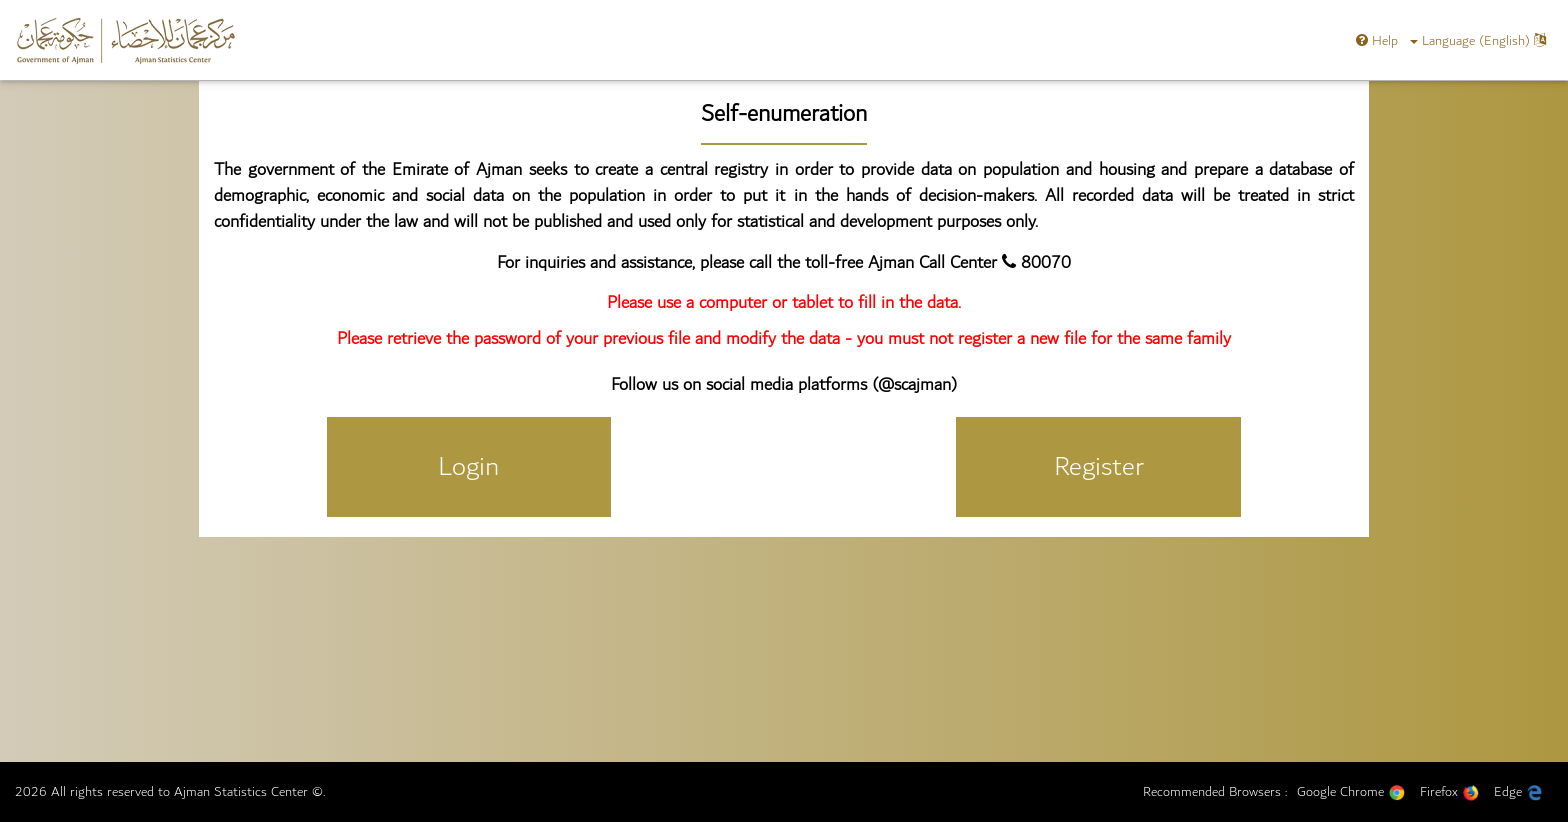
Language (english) (1478, 41)
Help (1377, 41)
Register (1099, 466)
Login (468, 466)
